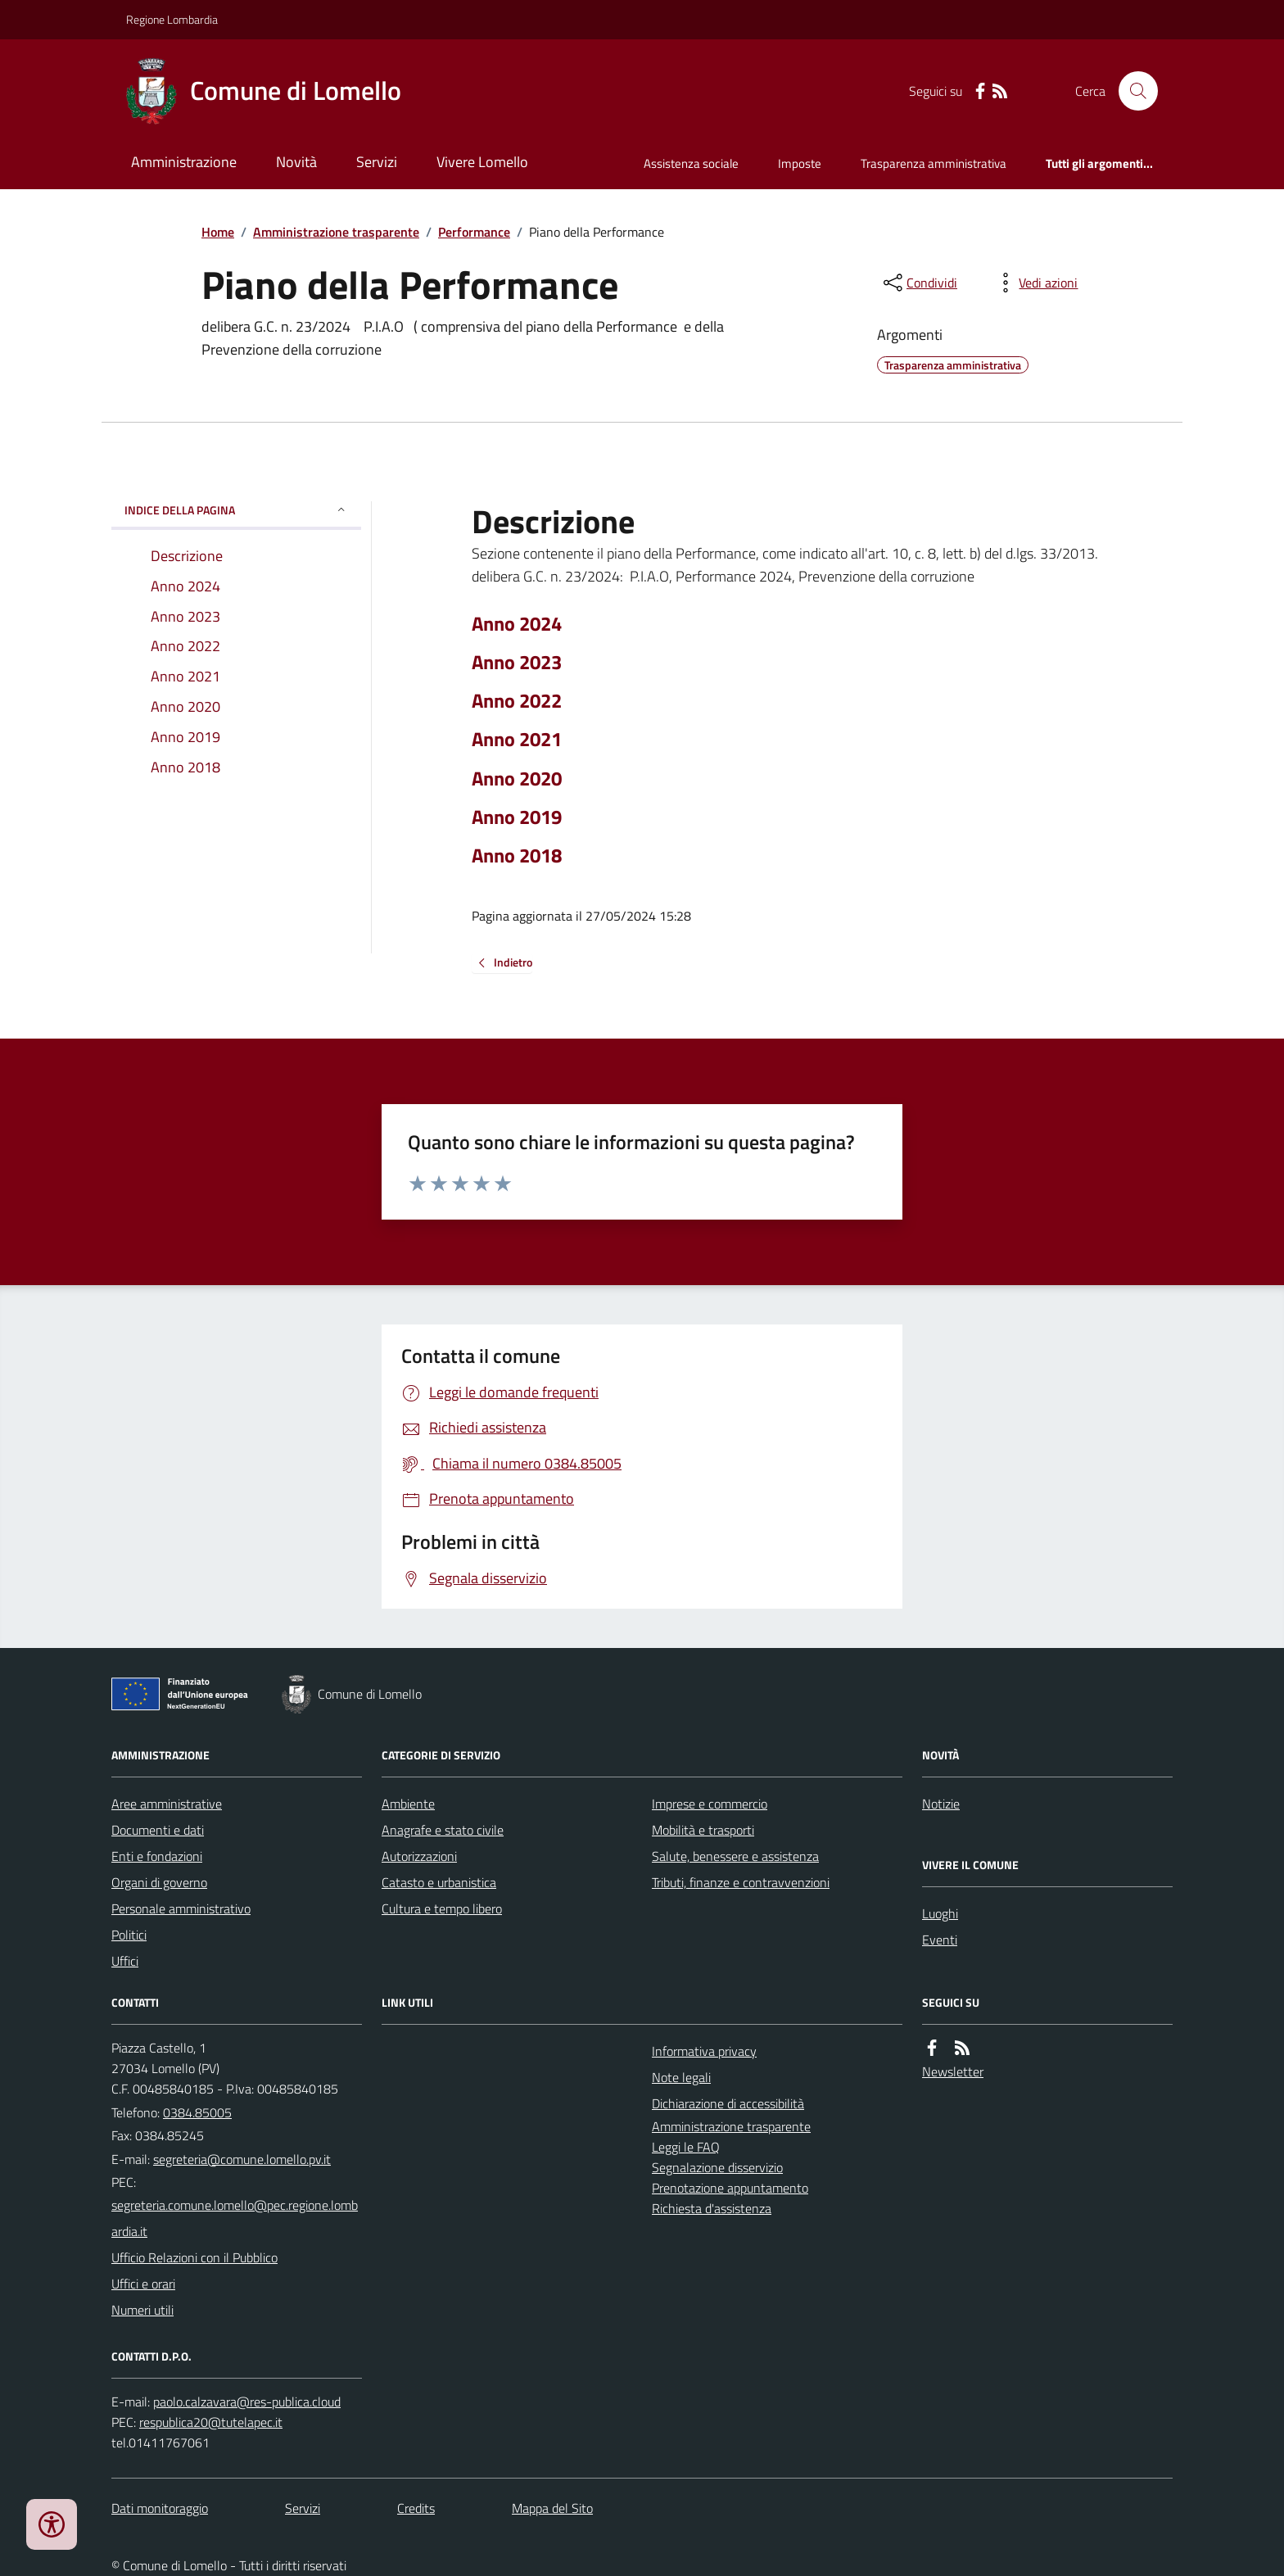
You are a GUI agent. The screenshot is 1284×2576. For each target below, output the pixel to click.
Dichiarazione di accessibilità (728, 2103)
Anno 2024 (517, 623)
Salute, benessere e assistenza (735, 1856)
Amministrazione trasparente (336, 232)
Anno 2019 (517, 817)
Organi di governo (159, 1882)
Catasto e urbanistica (439, 1882)
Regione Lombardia (172, 19)
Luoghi (940, 1913)
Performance (474, 232)
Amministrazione (184, 162)
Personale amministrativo (181, 1908)
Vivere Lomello (482, 162)
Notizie (941, 1803)
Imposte (799, 163)
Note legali (681, 2077)
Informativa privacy (704, 2051)
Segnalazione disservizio (717, 2167)
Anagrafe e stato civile (443, 1830)
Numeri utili (142, 2310)
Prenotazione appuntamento (730, 2188)
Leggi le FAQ (686, 2147)
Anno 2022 (517, 700)
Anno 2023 (517, 662)
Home (217, 232)
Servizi (376, 162)
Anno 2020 (517, 778)
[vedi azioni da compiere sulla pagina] (1035, 282)
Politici (129, 1934)
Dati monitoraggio (159, 2508)
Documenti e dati (157, 1830)
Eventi (939, 1939)
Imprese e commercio (709, 1803)
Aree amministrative (166, 1803)
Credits (416, 2508)
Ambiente (408, 1803)
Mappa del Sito (552, 2508)
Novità (296, 162)
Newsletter (952, 2071)
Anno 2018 (517, 855)
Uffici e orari (143, 2283)
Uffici (124, 1961)
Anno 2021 (517, 739)
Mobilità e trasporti (703, 1830)
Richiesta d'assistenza (711, 2208)
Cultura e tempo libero (442, 1908)
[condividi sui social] (919, 282)
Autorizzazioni (419, 1856)
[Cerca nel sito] (1131, 91)
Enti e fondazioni (156, 1856)
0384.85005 (197, 2112)
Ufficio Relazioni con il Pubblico (194, 2257)
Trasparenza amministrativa (933, 163)
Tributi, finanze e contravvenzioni (741, 1882)
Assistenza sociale (691, 163)
